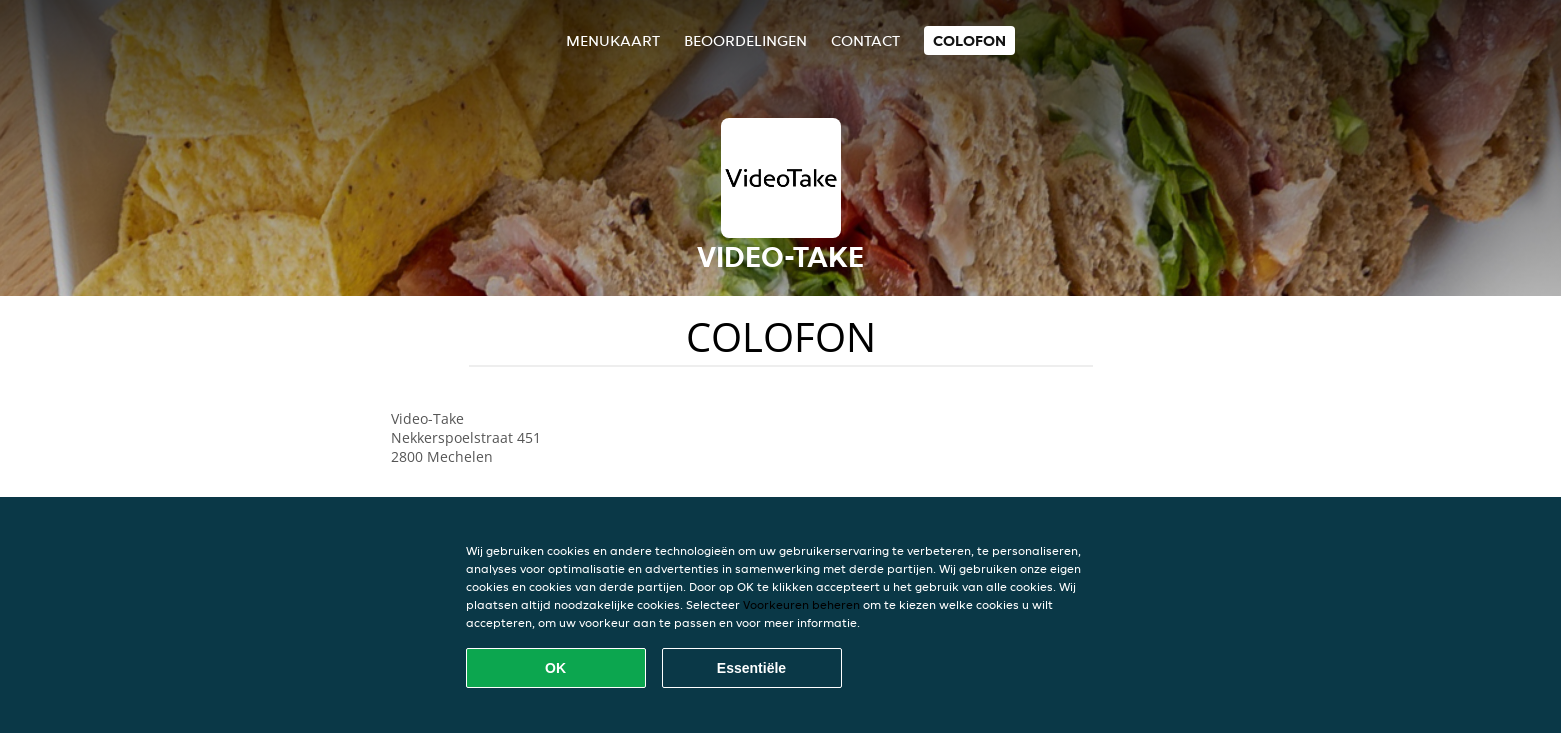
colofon (969, 40)
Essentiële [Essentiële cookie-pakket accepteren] (751, 668)
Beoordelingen (745, 40)
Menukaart (613, 40)
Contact (865, 40)
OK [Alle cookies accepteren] (555, 668)
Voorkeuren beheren (801, 604)
